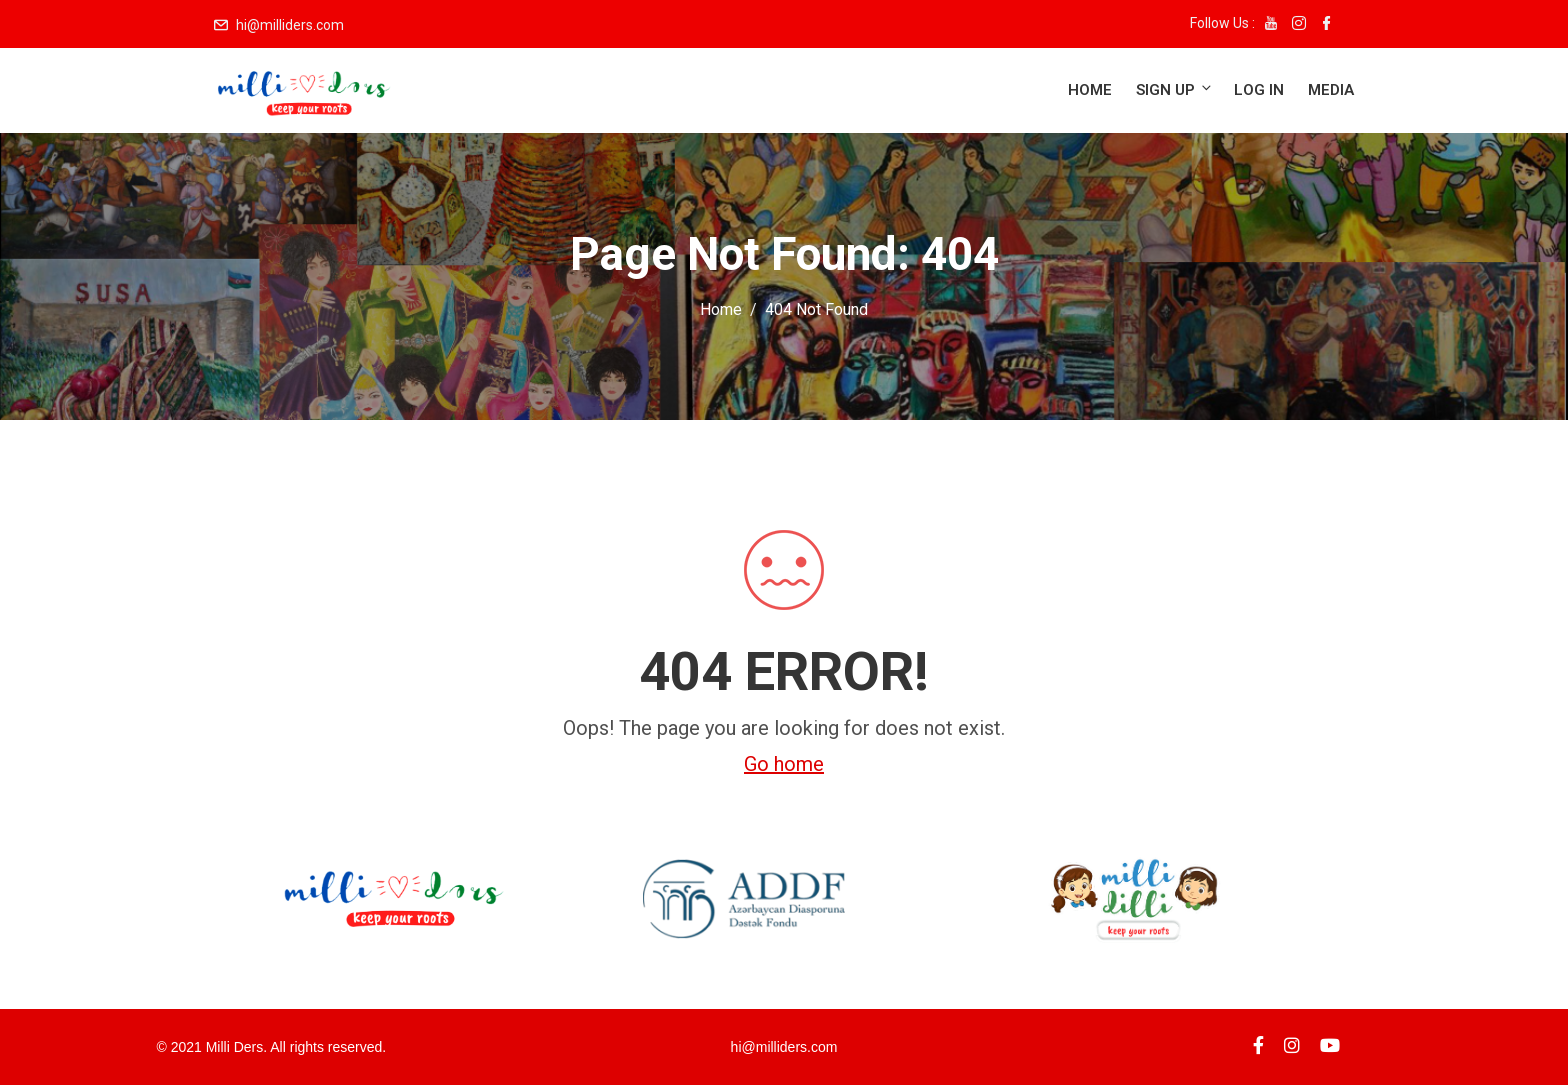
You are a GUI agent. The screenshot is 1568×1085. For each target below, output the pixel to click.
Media (1331, 90)
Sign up (1175, 89)
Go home (784, 764)
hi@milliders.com (290, 25)
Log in (1259, 90)
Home (1090, 90)
